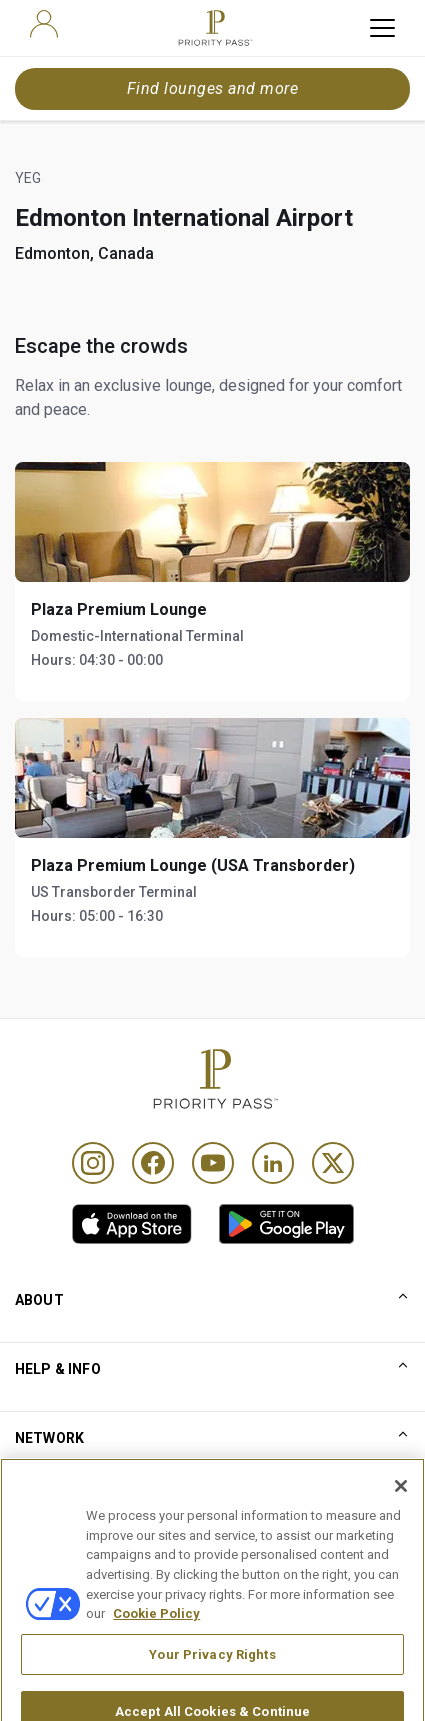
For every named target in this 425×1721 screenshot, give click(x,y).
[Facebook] (153, 1163)
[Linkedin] (273, 1163)
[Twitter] (333, 1163)
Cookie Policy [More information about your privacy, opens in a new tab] (156, 1640)
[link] (132, 1224)
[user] (44, 24)
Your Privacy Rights (212, 1681)
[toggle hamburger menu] (382, 28)
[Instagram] (93, 1163)
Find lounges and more (212, 88)
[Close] (401, 1514)
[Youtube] (213, 1163)
